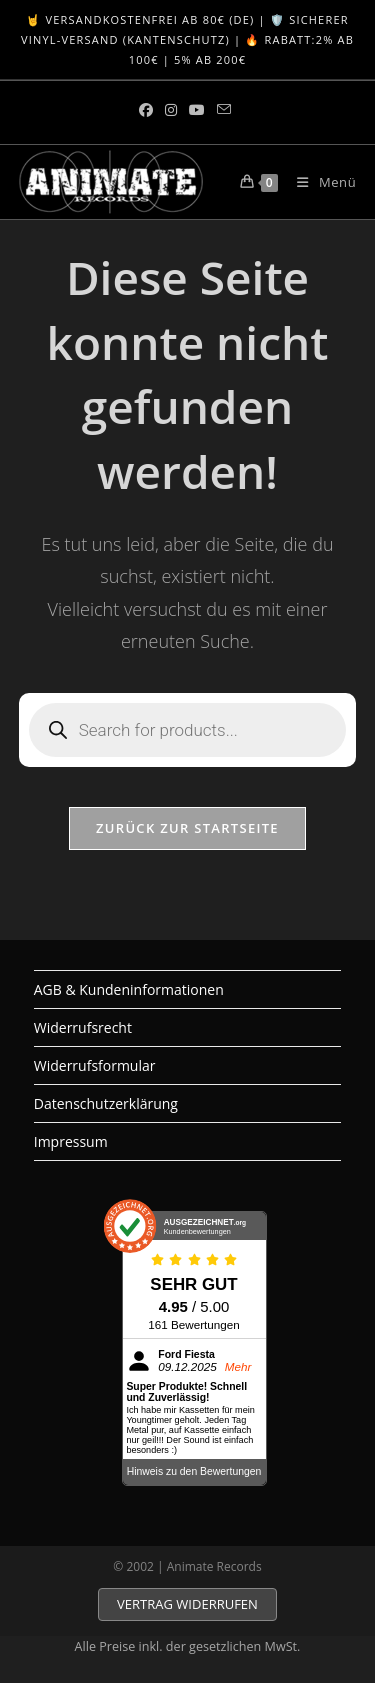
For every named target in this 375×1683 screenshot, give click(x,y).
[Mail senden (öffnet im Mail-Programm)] (224, 110)
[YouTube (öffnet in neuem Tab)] (197, 110)
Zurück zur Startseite (187, 828)
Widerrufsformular (95, 1065)
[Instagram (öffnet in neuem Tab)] (171, 110)
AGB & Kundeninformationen (129, 989)
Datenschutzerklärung (106, 1103)
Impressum (71, 1141)
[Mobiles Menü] (319, 182)
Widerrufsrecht (83, 1027)
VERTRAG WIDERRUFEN (187, 1604)
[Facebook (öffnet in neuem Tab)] (149, 110)
